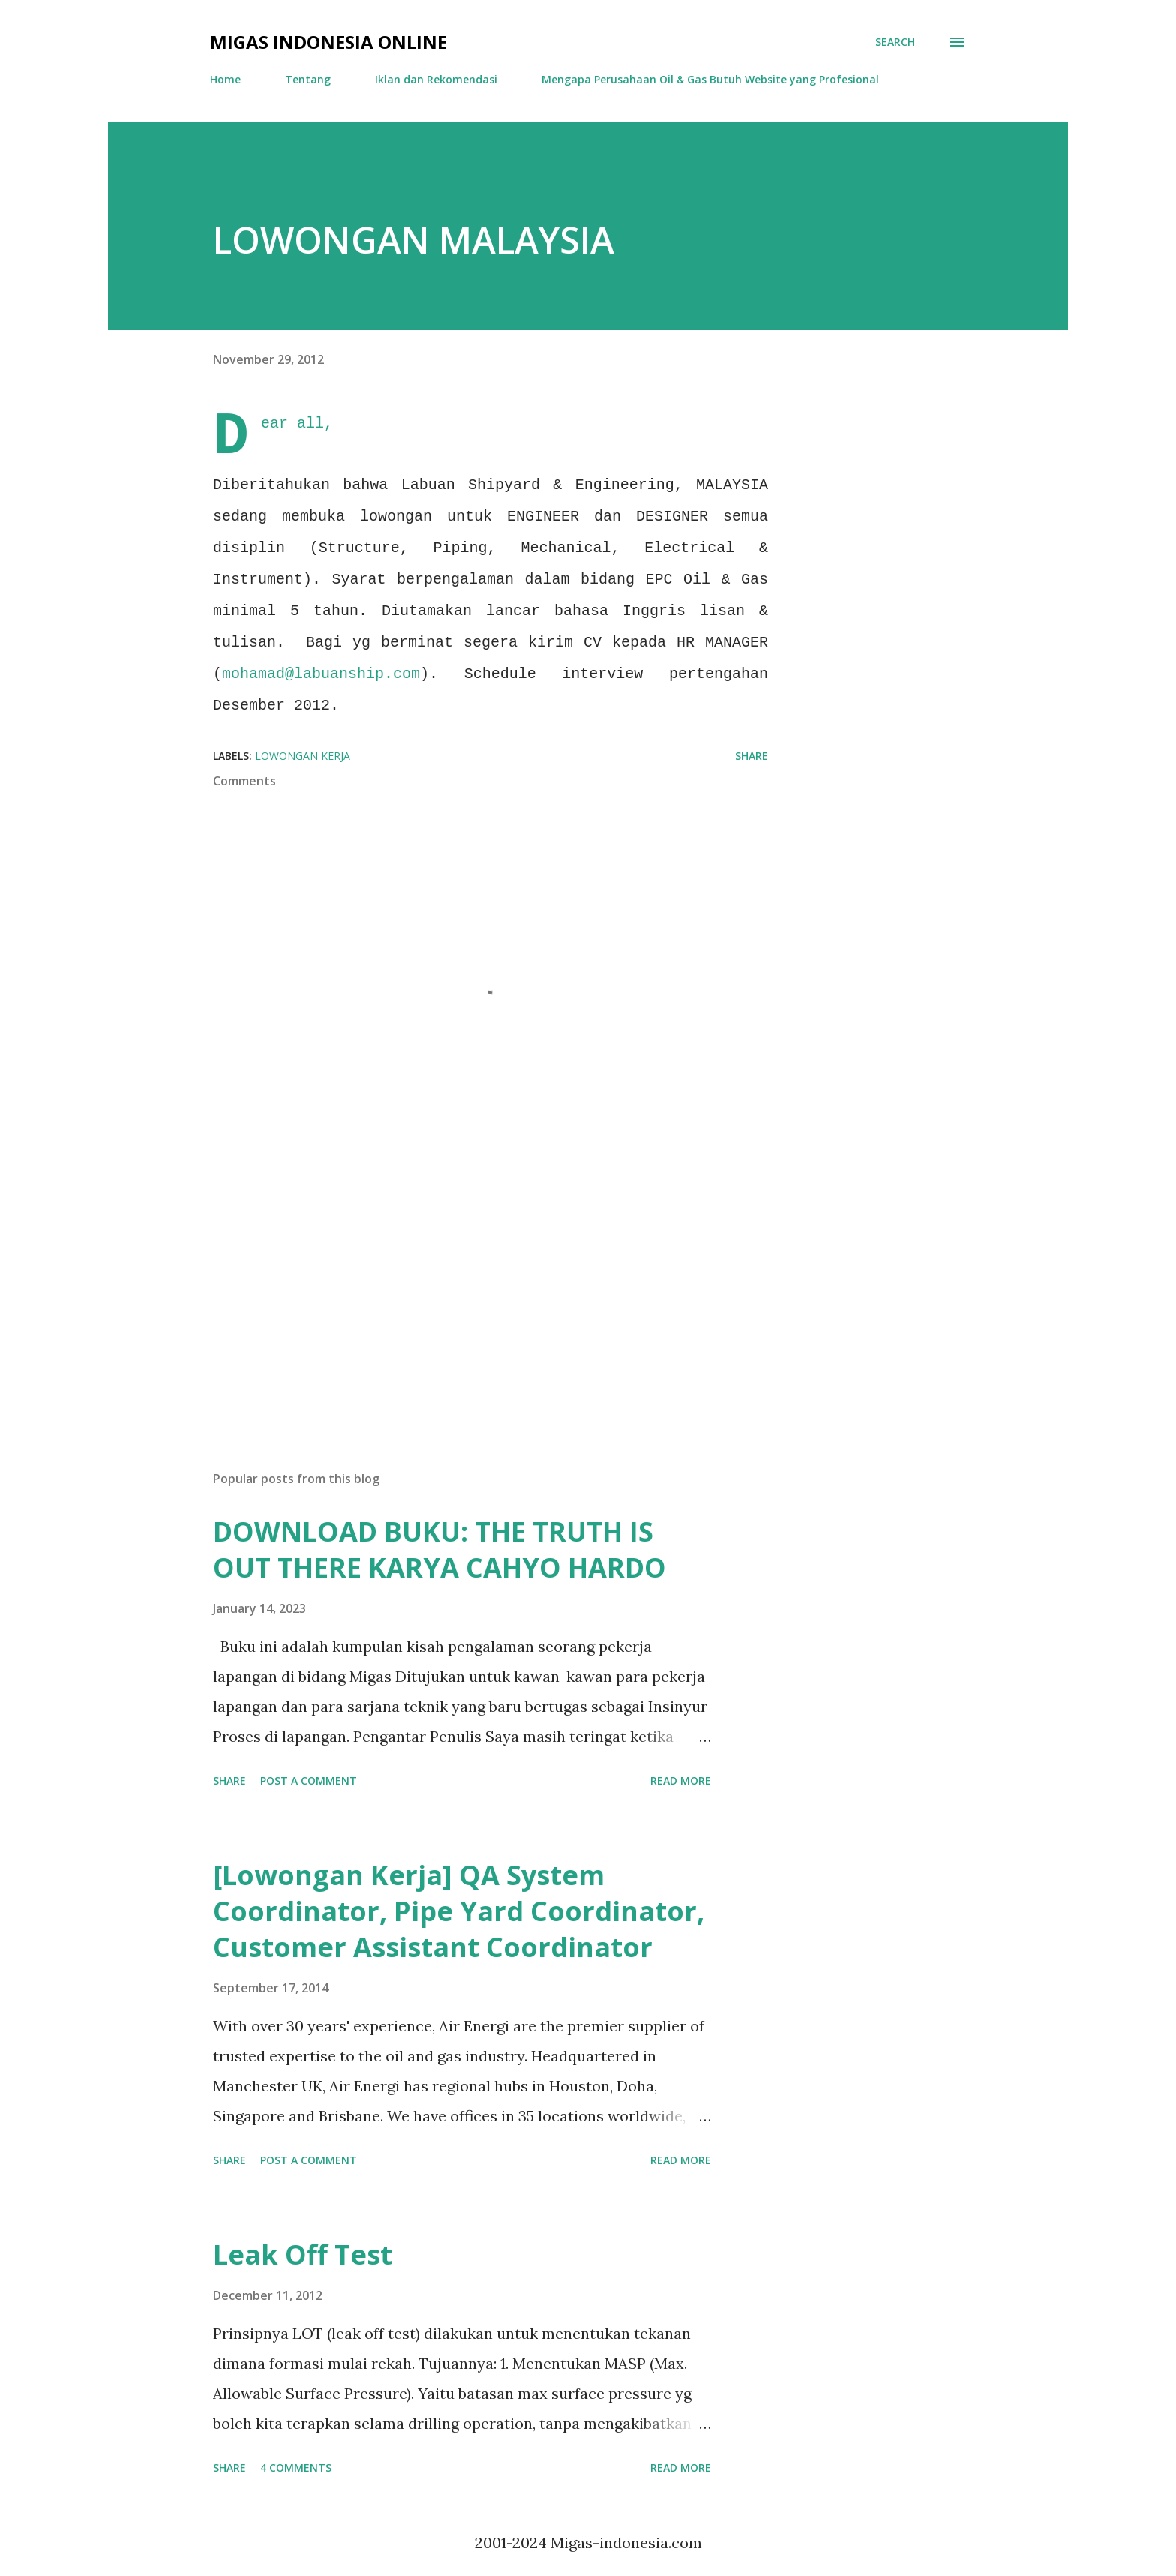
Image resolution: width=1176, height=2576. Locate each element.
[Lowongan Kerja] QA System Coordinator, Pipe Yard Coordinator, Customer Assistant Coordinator (458, 1911)
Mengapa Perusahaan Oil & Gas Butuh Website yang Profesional (710, 79)
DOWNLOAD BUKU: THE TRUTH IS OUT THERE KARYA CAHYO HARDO (439, 1549)
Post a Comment (308, 1780)
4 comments (296, 2467)
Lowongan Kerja (302, 756)
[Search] (895, 42)
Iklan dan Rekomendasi (436, 79)
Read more (680, 1780)
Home (225, 79)
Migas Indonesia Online (328, 41)
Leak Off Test (302, 2254)
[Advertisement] (466, 1283)
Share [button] (751, 756)
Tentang (308, 79)
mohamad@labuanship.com (321, 674)
